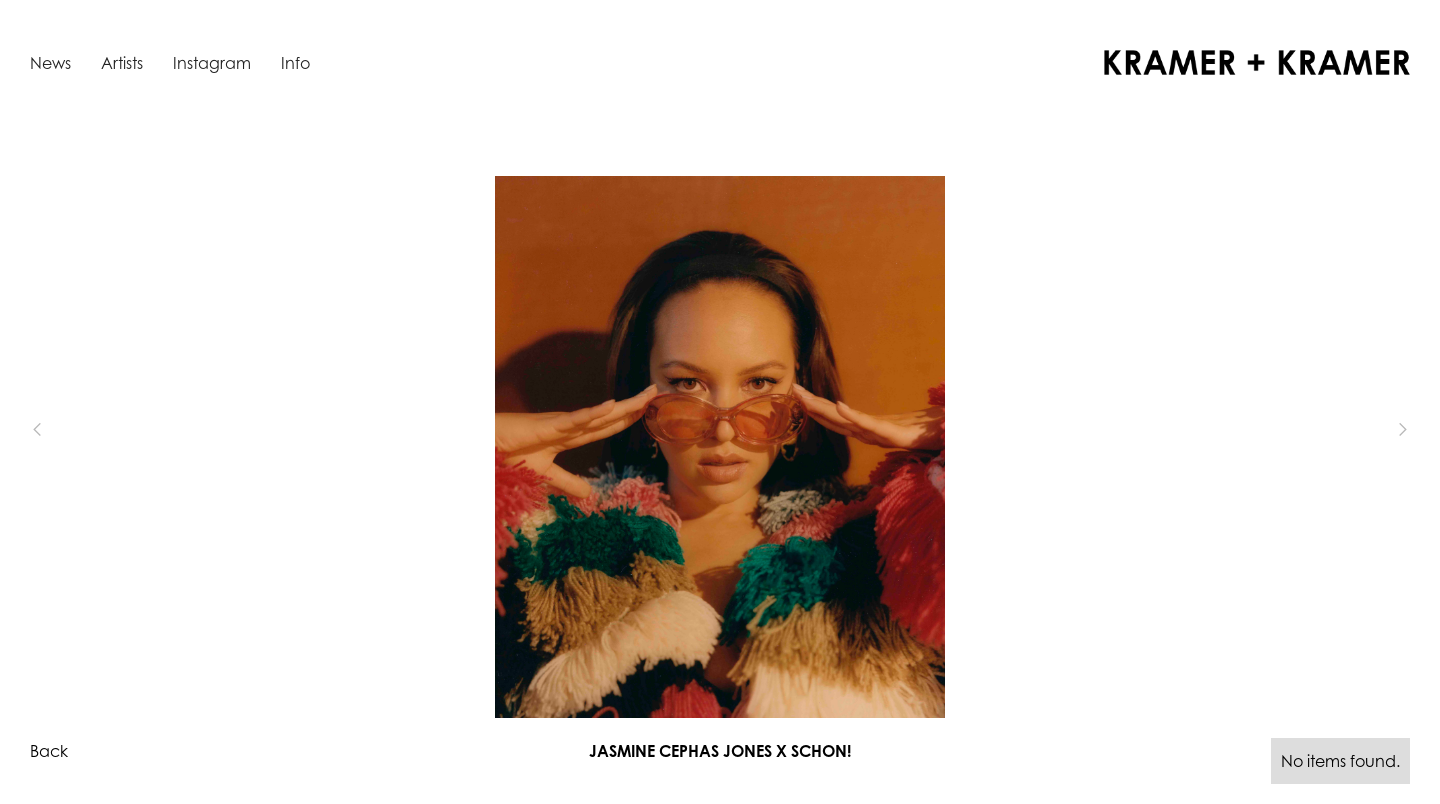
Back (49, 751)
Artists (122, 63)
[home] (1257, 62)
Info (295, 63)
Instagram (212, 63)
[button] (70, 429)
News (50, 63)
